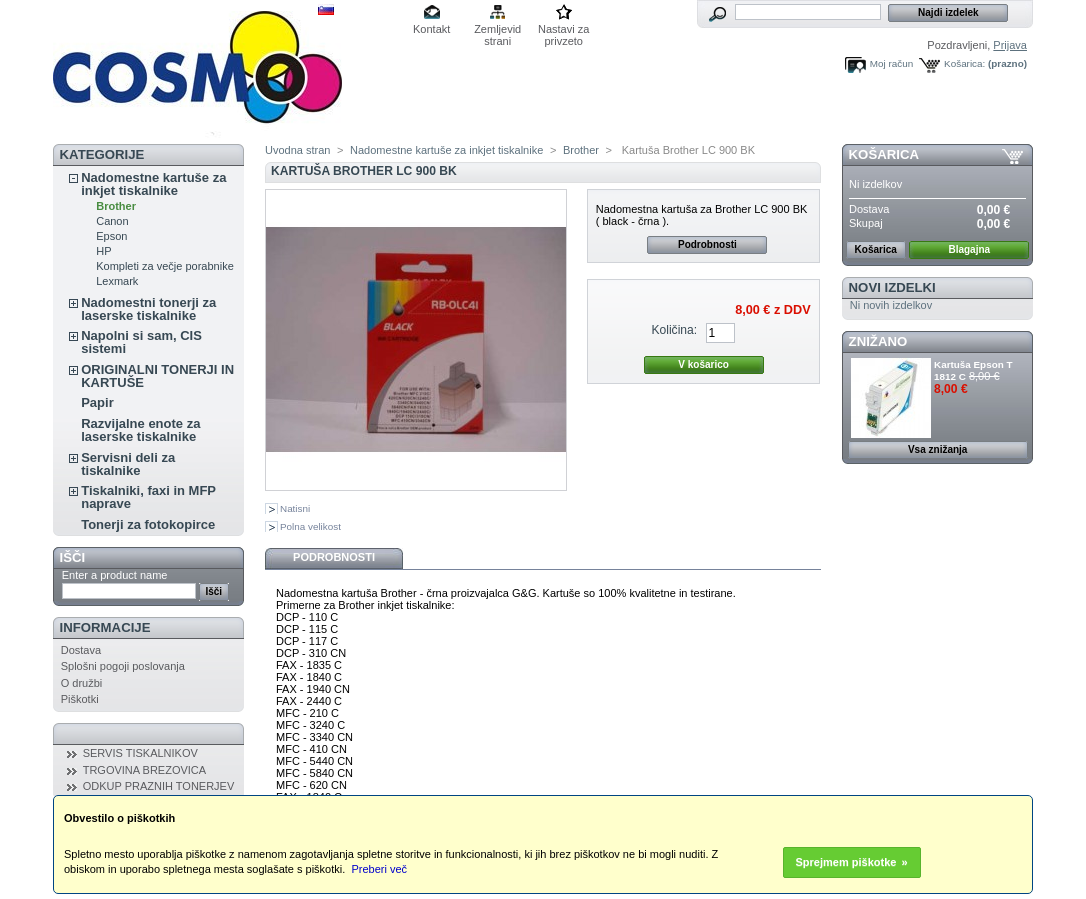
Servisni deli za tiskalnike (128, 464)
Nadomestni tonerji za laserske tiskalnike (148, 309)
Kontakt (431, 29)
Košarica (884, 154)
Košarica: (964, 63)
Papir (97, 402)
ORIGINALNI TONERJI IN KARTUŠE (157, 376)
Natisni (295, 508)
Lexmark (117, 281)
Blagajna (969, 249)
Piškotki (80, 699)
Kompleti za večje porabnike (165, 266)
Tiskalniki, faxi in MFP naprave (148, 497)
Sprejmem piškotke (846, 862)
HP (103, 251)
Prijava (1010, 45)
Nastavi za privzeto (563, 30)
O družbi (82, 683)
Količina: (674, 330)
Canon (112, 221)
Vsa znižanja (937, 449)
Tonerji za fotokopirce (148, 524)
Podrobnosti (707, 244)
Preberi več (379, 869)
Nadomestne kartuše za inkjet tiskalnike (153, 184)
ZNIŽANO (878, 341)
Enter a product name (115, 575)
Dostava (81, 650)
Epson (111, 236)
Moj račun (891, 63)
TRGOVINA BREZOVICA (144, 770)
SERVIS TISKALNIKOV (140, 753)
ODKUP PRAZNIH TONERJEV (159, 786)
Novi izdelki (892, 287)
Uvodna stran (297, 150)
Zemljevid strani (497, 30)
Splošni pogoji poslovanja (123, 666)
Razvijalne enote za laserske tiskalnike (140, 430)
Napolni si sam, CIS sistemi (141, 342)
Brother (116, 206)
